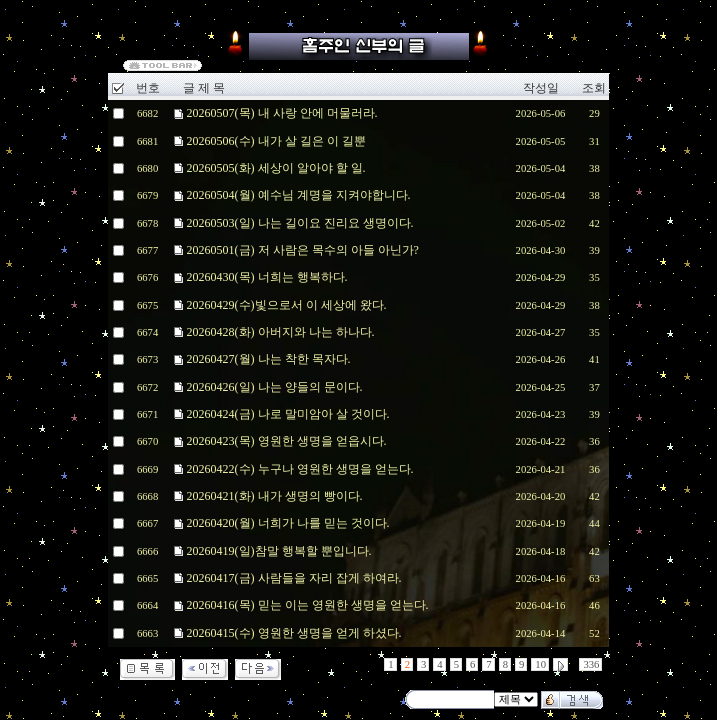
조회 (594, 88)
